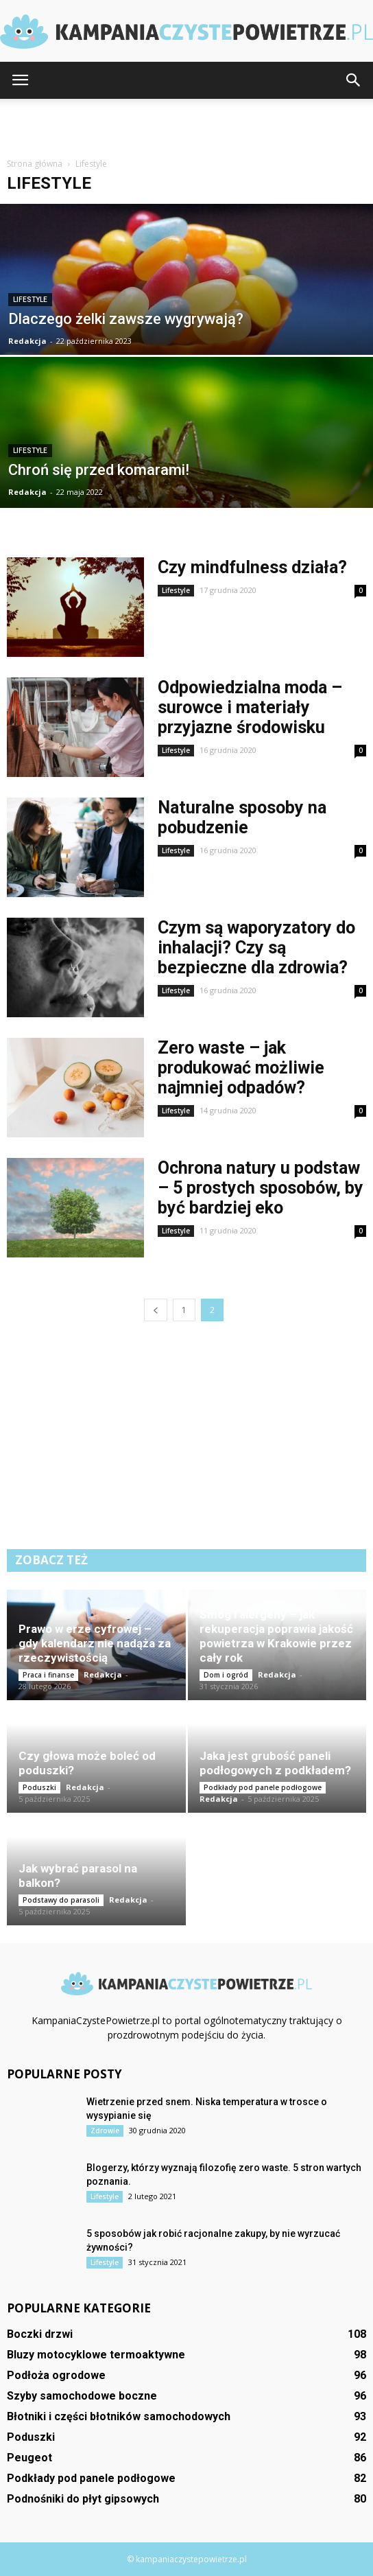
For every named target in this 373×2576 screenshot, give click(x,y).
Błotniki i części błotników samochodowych (118, 2416)
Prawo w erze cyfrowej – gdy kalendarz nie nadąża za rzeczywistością (95, 1643)
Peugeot (29, 2457)
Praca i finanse (48, 1675)
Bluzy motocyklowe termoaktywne (96, 2354)
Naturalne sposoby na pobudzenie (242, 817)
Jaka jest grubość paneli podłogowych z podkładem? (275, 1763)
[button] (354, 80)
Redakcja (27, 341)
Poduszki (39, 1787)
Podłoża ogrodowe (56, 2375)
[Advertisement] (186, 123)
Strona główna (34, 164)
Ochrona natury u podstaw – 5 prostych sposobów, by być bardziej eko (260, 1188)
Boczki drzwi (40, 2334)
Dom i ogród (226, 1675)
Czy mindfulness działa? (252, 567)
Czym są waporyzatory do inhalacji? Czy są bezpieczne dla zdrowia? (256, 947)
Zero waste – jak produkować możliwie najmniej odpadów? (241, 1068)
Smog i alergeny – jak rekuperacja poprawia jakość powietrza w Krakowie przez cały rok (276, 1636)
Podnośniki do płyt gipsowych (83, 2498)
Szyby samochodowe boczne (82, 2395)
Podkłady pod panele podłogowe (263, 1787)
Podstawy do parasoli (61, 1900)
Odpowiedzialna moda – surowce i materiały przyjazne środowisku (250, 707)
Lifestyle (30, 299)
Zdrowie (105, 2130)
